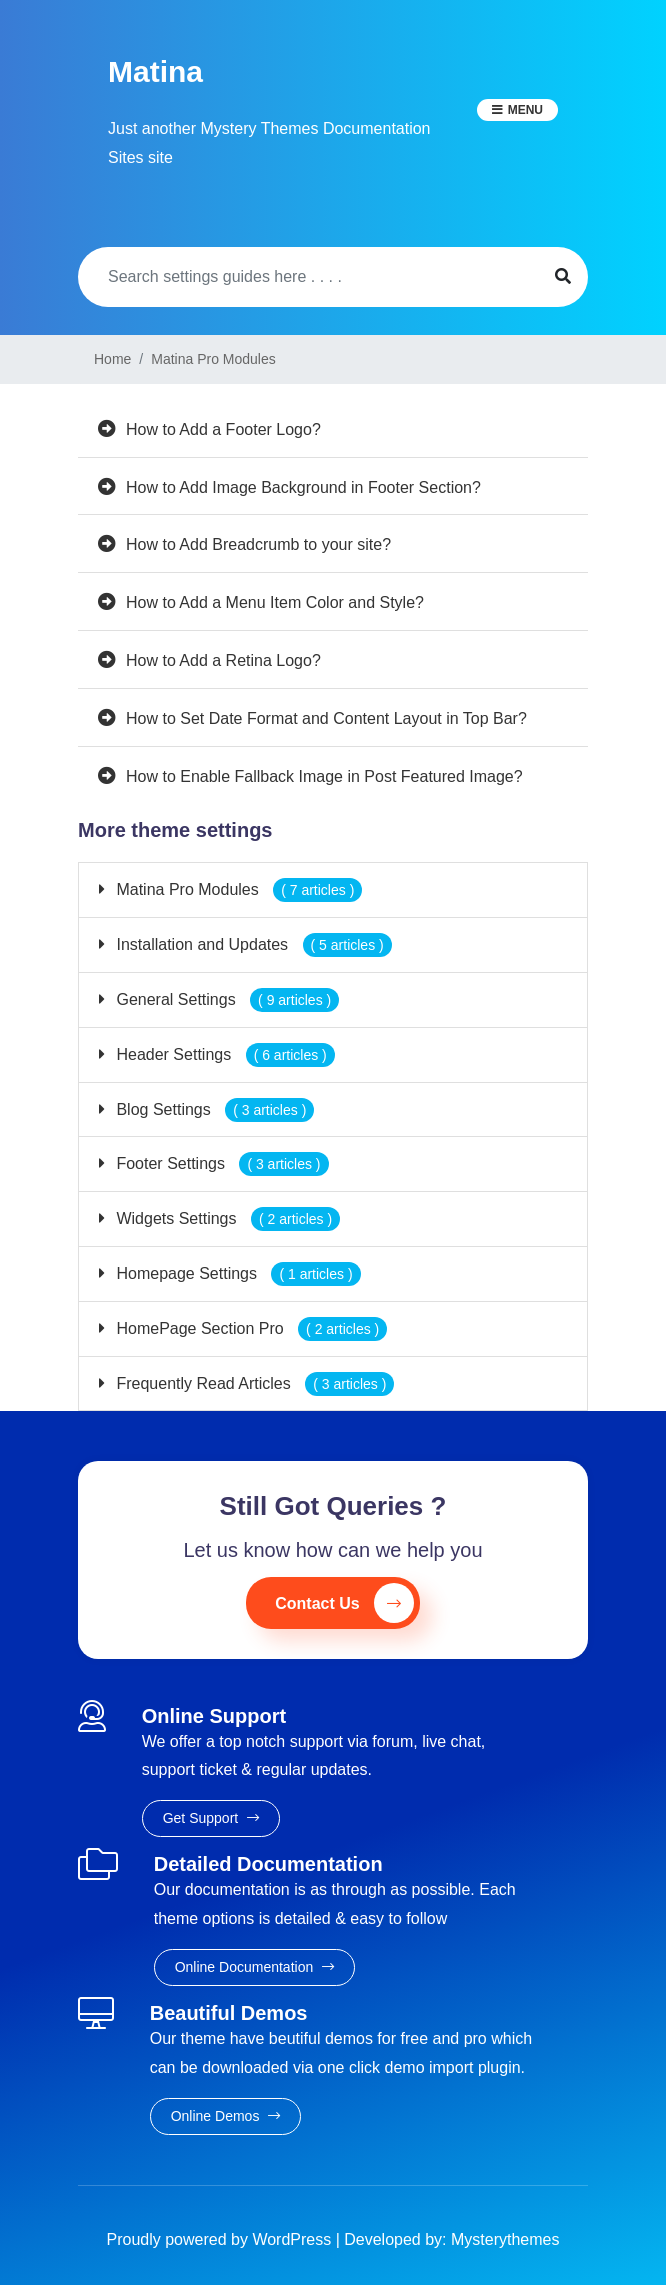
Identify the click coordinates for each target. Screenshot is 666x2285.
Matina (155, 71)
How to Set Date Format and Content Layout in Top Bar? (326, 718)
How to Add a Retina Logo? (223, 660)
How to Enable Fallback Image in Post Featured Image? (324, 776)
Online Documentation (254, 1967)
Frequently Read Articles (253, 1383)
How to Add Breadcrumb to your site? (258, 544)
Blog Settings (213, 1109)
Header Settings (223, 1054)
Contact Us (344, 1603)
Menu (525, 110)
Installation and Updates (252, 944)
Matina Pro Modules (237, 889)
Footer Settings (220, 1163)
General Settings (225, 999)
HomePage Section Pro (249, 1328)
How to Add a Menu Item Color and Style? (275, 602)
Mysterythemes (505, 2239)
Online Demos (226, 2116)
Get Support (211, 1818)
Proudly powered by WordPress (221, 2239)
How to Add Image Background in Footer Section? (303, 487)
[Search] (307, 277)
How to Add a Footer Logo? (223, 429)
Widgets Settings (226, 1218)
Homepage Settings (236, 1273)
